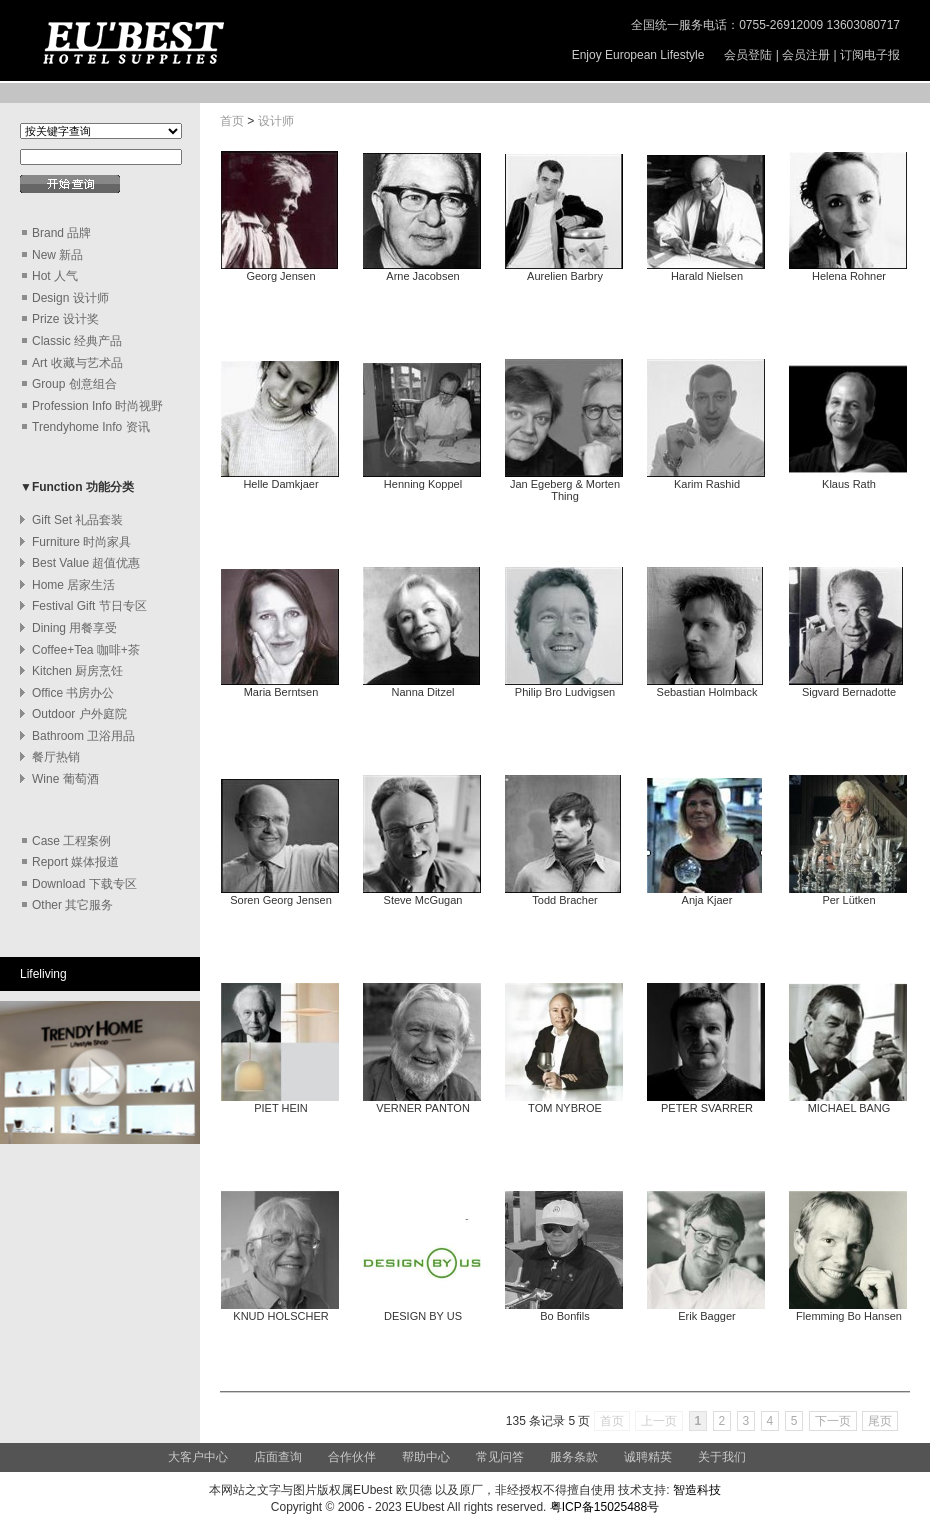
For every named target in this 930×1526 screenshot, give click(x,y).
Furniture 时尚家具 (81, 542)
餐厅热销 (56, 757)
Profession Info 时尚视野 (97, 406)
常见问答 (500, 1457)
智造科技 (695, 1490)
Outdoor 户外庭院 (79, 714)
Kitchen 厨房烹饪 (77, 671)
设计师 (276, 121)
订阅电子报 (870, 55)
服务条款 (574, 1457)
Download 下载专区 (84, 884)
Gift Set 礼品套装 (77, 520)
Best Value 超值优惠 (86, 563)
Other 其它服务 (72, 905)
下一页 (833, 1421)
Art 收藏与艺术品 (77, 363)
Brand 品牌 (61, 233)
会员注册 (806, 55)
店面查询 (278, 1457)
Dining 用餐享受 (74, 628)
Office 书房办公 (73, 693)
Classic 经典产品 (77, 341)
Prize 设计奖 (65, 319)
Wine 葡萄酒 (65, 779)
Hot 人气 (55, 276)
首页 (232, 121)
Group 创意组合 (74, 384)
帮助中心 (427, 1457)
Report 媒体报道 (75, 862)
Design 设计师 (70, 298)
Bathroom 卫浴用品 (83, 736)
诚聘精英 (648, 1457)
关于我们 (722, 1457)
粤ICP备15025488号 (604, 1507)
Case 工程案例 (71, 841)
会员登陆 (748, 55)
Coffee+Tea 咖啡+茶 (86, 650)
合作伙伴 (352, 1457)
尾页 (880, 1421)
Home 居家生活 (73, 585)
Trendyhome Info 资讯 (91, 427)
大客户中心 (198, 1457)
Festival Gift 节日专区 (89, 606)
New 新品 (57, 255)
